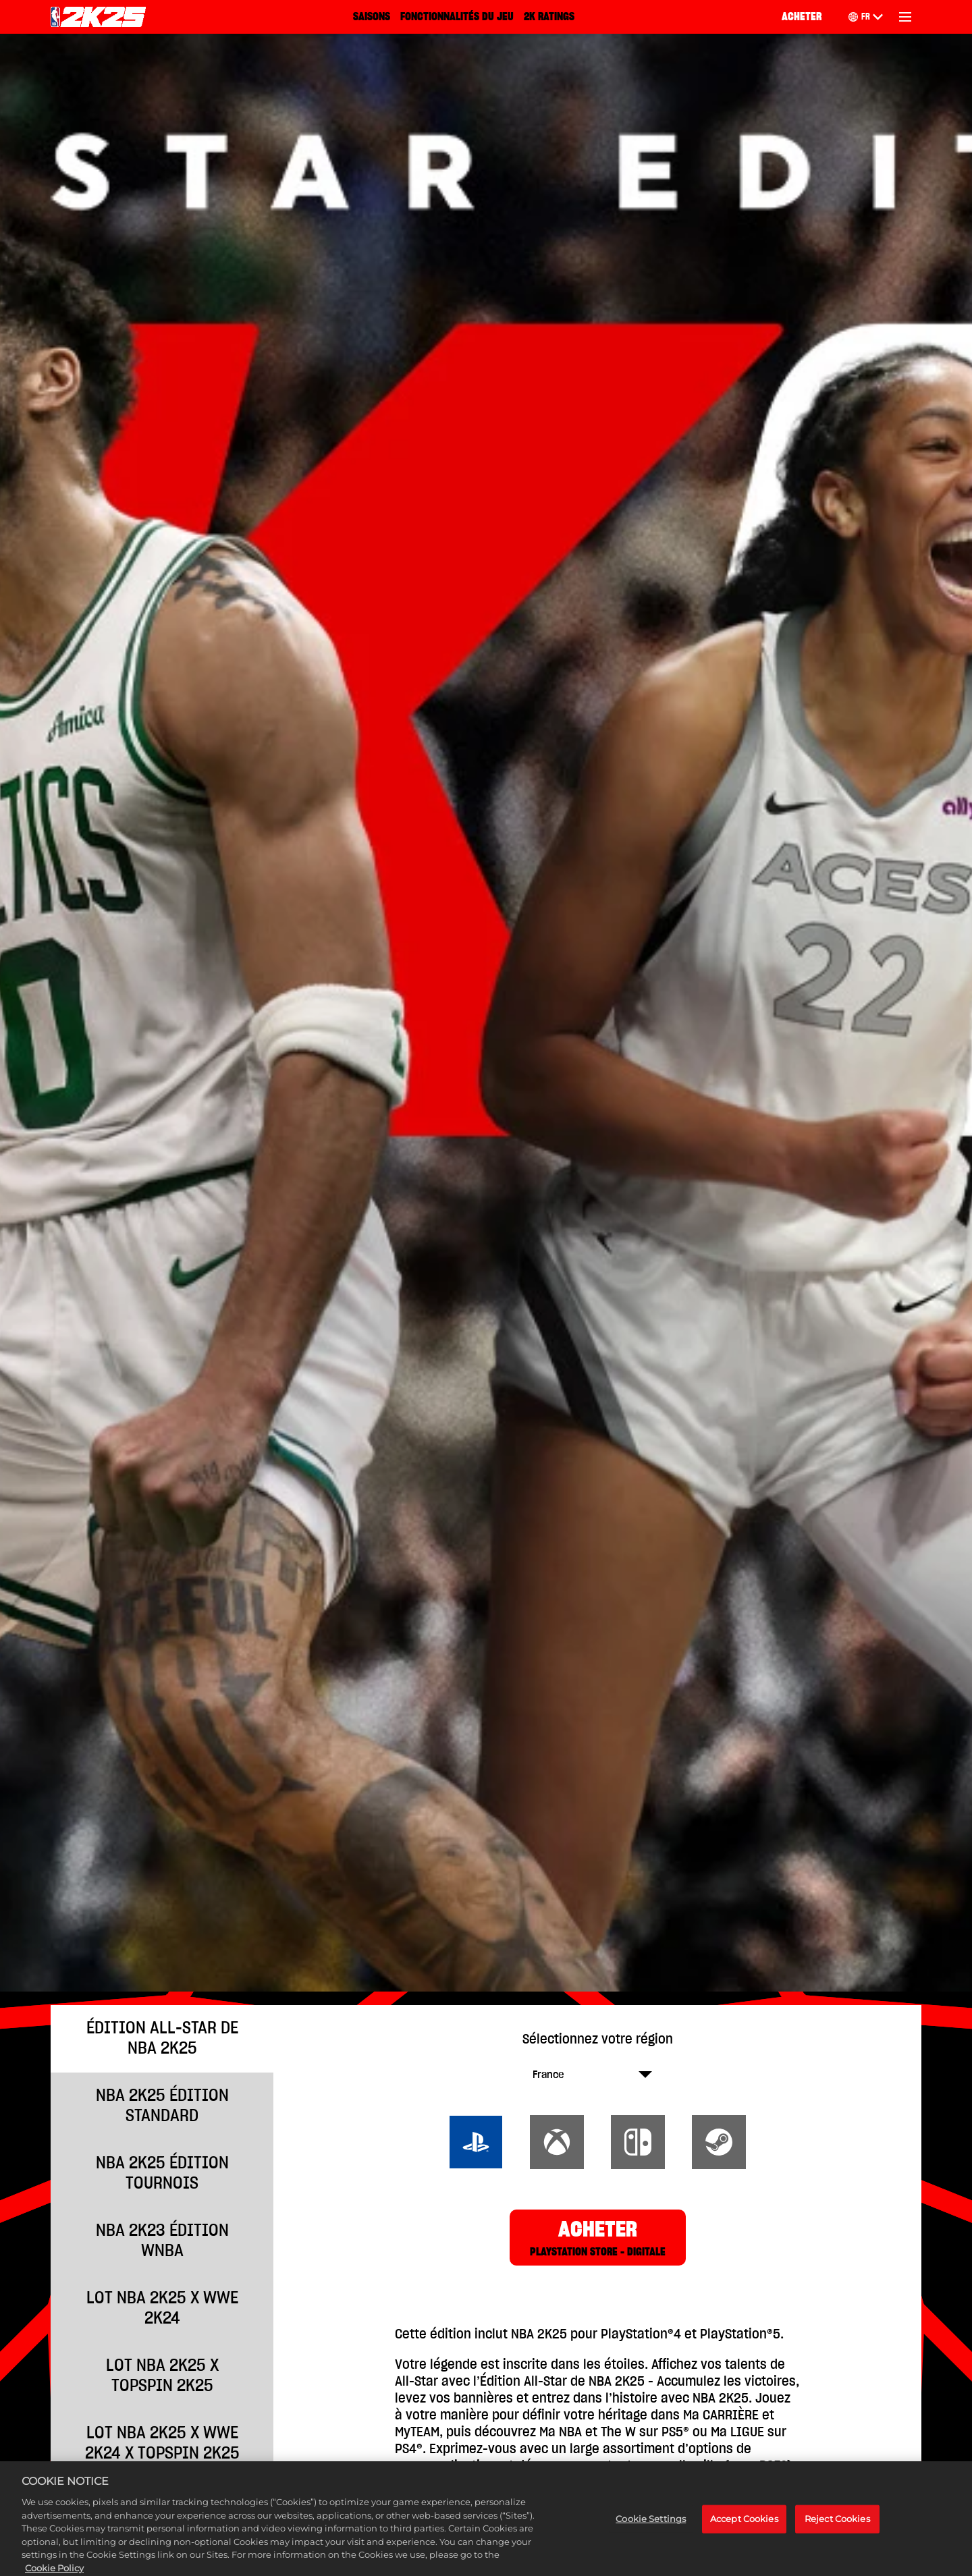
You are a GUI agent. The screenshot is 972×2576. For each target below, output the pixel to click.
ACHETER (598, 2239)
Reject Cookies (837, 2534)
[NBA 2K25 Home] (98, 17)
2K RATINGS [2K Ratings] (549, 16)
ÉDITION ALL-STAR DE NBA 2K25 (162, 2038)
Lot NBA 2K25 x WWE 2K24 (162, 2308)
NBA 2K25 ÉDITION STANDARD (162, 2106)
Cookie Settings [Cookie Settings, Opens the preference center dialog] (651, 2534)
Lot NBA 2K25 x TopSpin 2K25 (162, 2375)
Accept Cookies (744, 2534)
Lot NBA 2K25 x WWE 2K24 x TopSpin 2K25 (162, 2443)
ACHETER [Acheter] (801, 16)
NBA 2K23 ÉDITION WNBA (162, 2240)
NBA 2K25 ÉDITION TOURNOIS (162, 2173)
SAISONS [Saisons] (371, 16)
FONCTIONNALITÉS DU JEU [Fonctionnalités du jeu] (457, 16)
